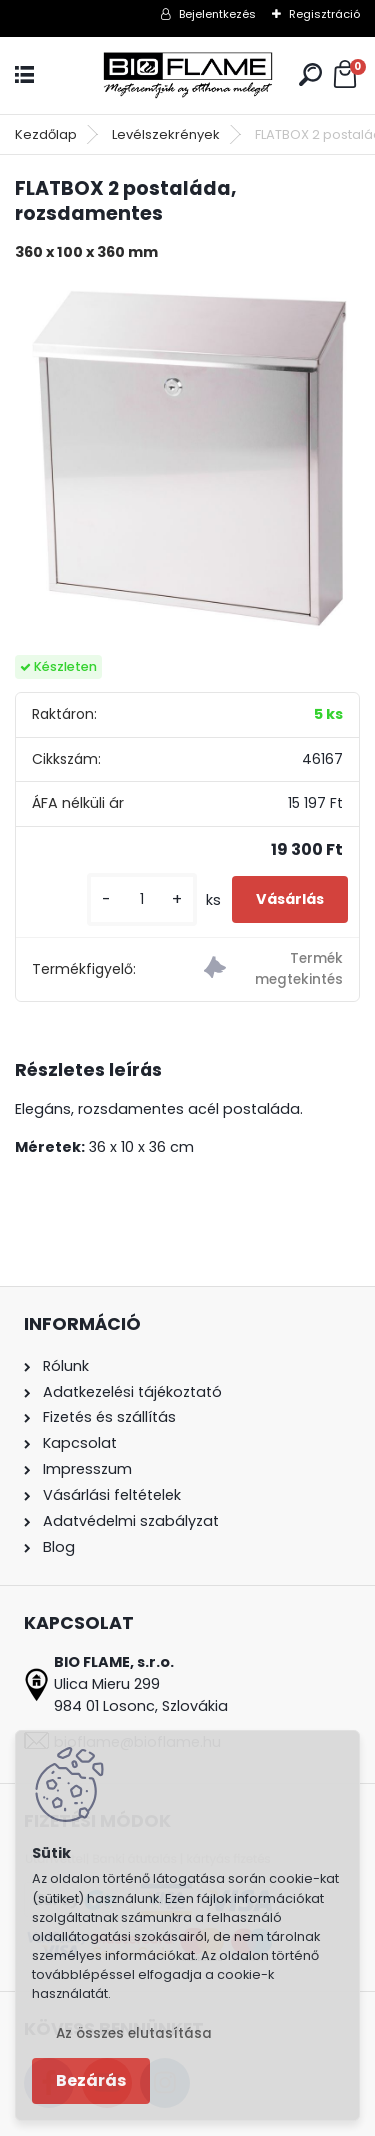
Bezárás (91, 2080)
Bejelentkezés (217, 14)
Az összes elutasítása (134, 2033)
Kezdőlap (46, 134)
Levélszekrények (166, 134)
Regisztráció (324, 14)
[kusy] (142, 899)
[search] (310, 74)
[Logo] (188, 75)
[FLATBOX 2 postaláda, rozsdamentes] (187, 458)
